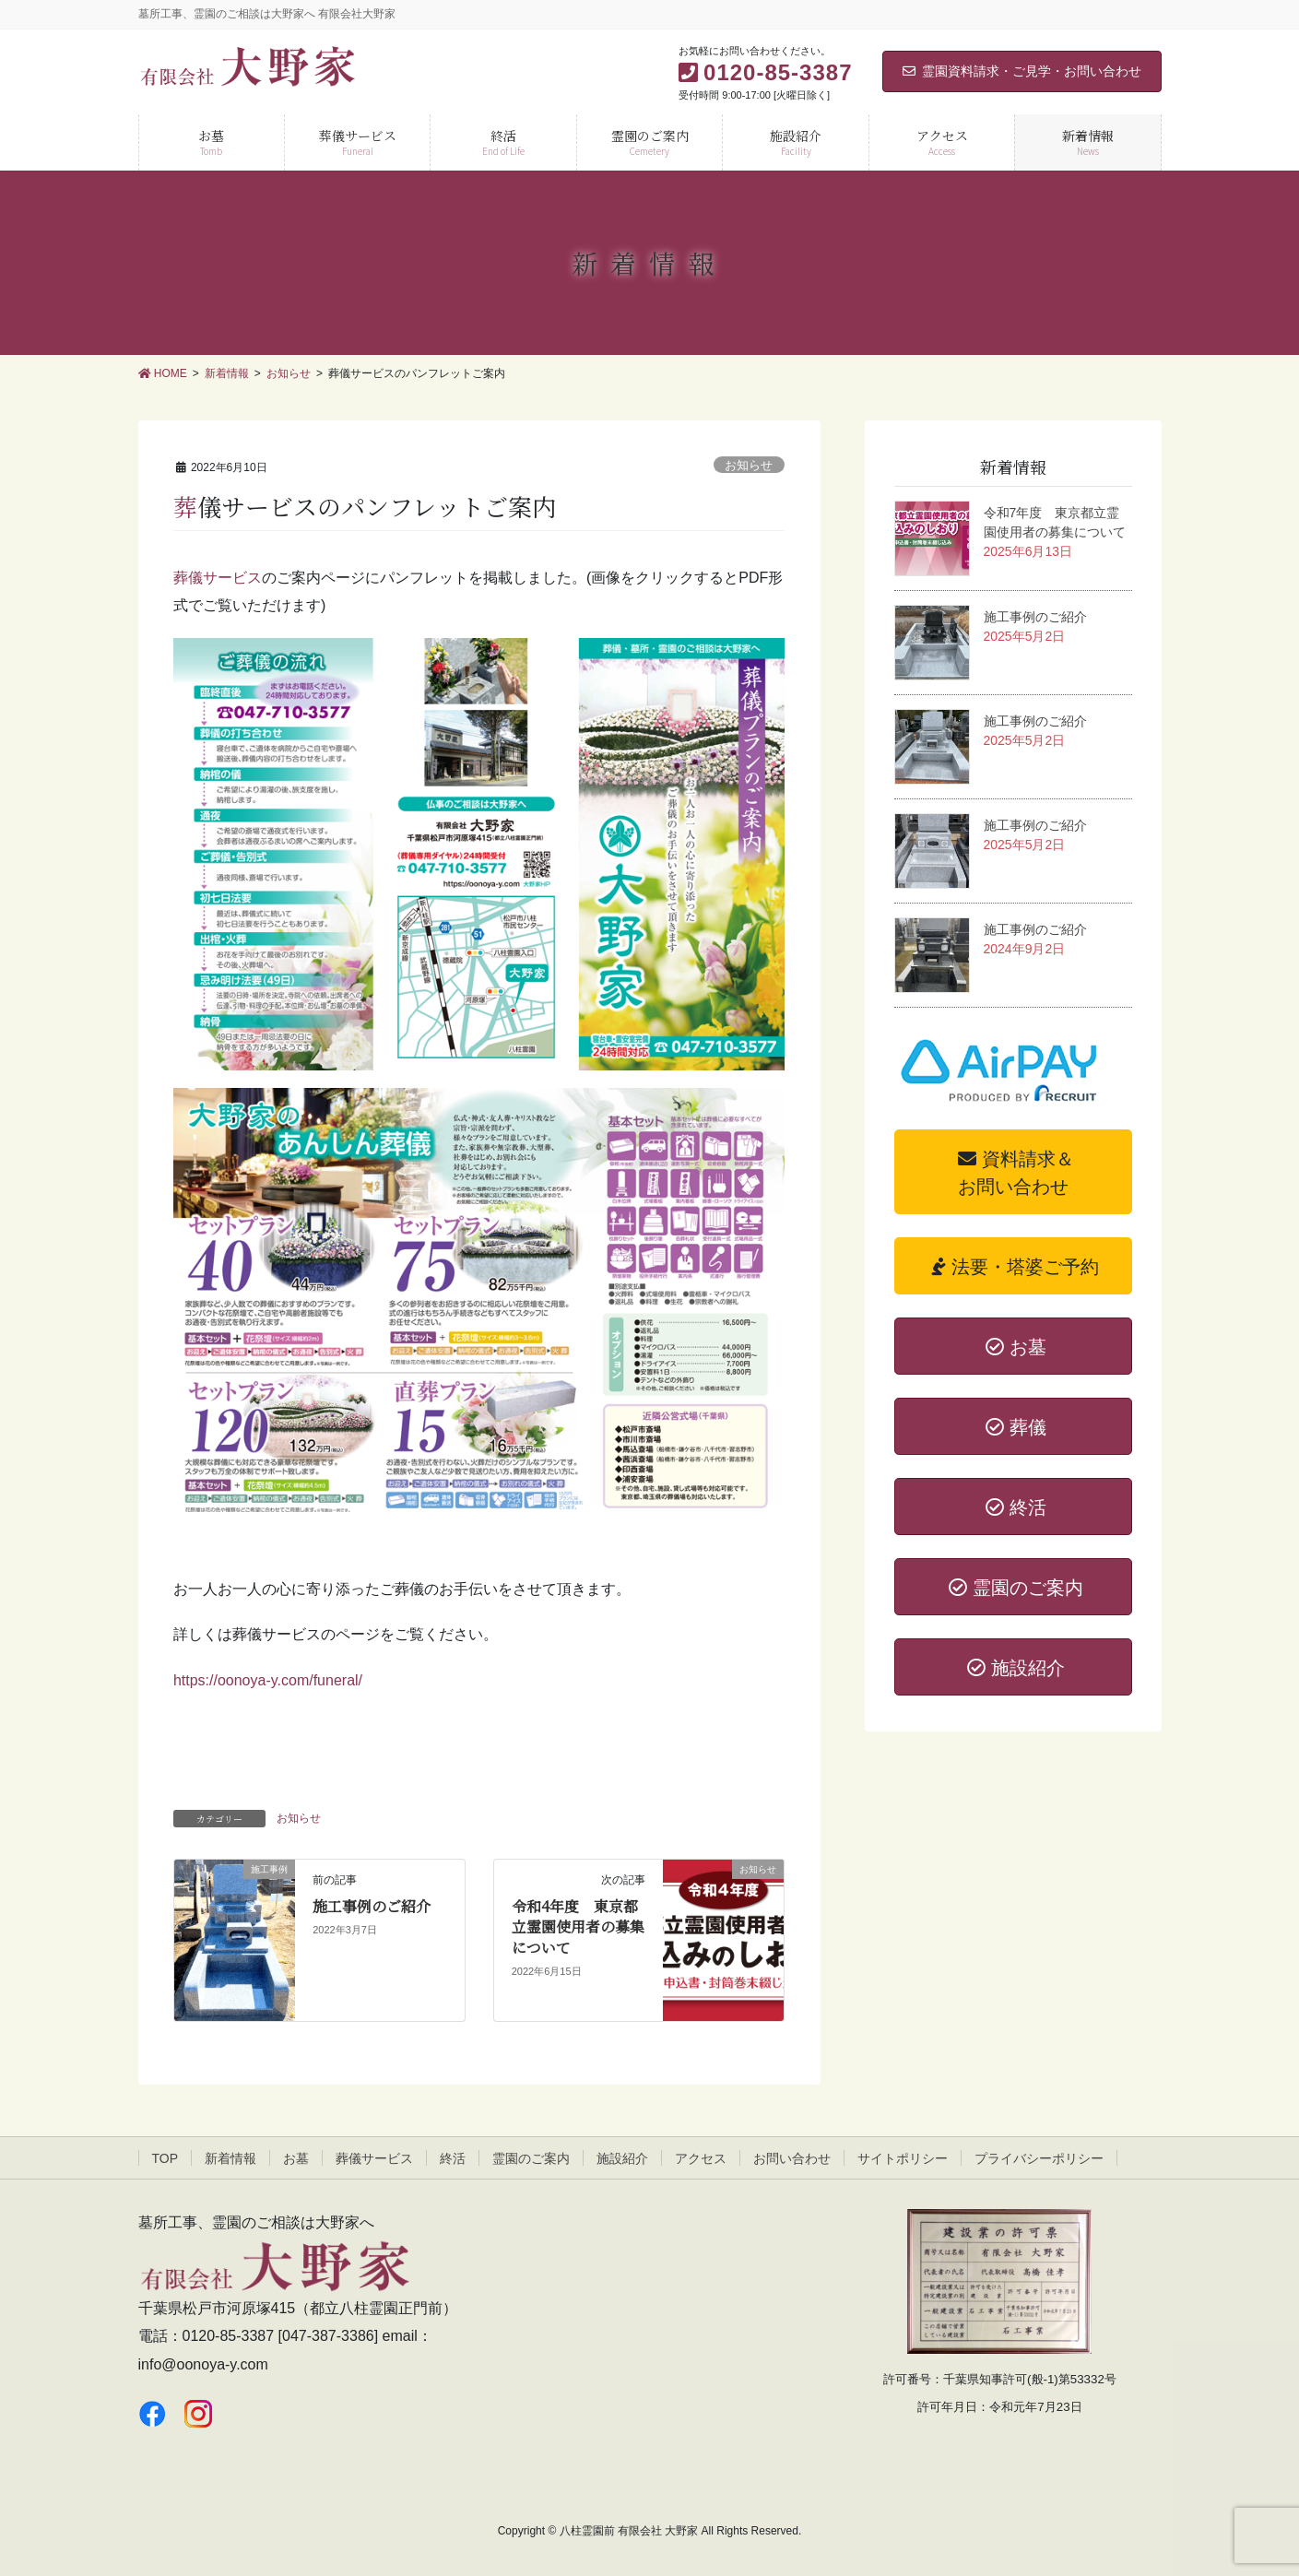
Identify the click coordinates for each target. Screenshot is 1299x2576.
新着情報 (230, 2158)
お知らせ (749, 465)
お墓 (296, 2158)
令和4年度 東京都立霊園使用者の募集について (578, 1927)
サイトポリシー (902, 2158)
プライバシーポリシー (1039, 2158)
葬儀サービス (217, 577)
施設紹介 (622, 2158)
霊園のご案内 (531, 2158)
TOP (165, 2158)
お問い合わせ (792, 2158)
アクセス (700, 2158)
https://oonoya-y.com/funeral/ (267, 1680)
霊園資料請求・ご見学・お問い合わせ (1022, 71)
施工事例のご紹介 (372, 1906)
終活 (453, 2158)
